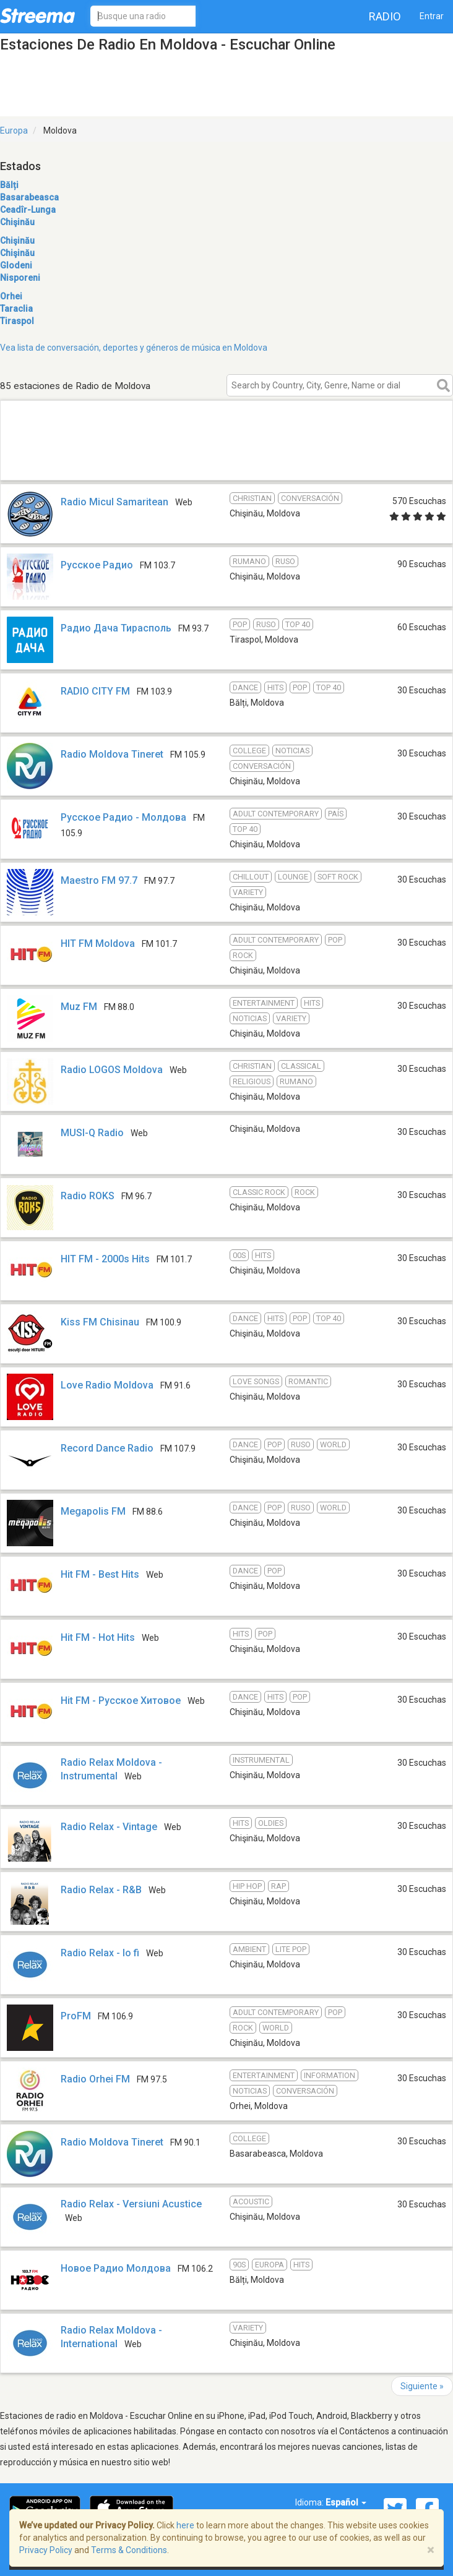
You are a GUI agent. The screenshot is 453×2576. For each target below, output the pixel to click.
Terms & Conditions (129, 2550)
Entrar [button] (432, 16)
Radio (385, 16)
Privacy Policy (45, 2550)
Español (346, 2502)
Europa (14, 130)
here (185, 2525)
